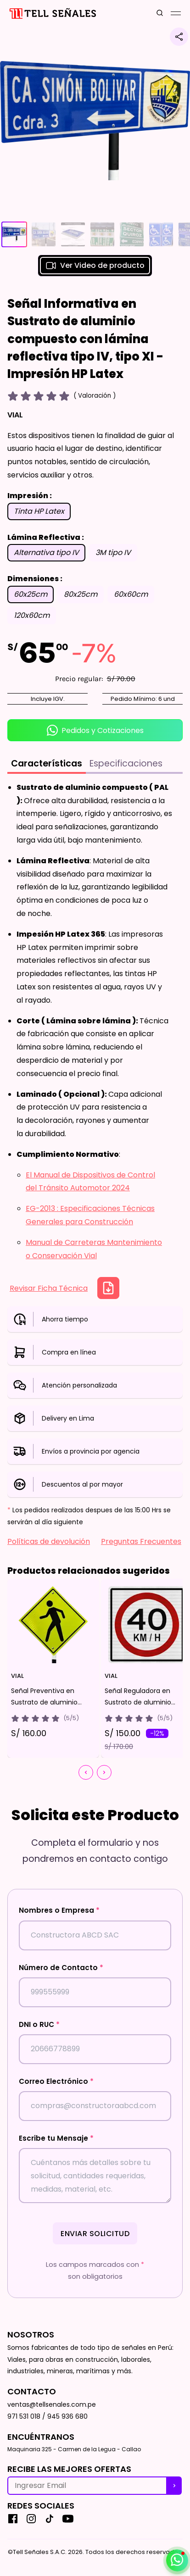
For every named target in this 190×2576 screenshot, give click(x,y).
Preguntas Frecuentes (141, 1541)
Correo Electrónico (56, 2081)
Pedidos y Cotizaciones (95, 730)
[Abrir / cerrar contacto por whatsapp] (177, 2560)
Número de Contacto (61, 1967)
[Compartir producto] (179, 37)
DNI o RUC (39, 2024)
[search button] (159, 14)
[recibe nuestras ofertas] (174, 2485)
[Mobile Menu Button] (176, 13)
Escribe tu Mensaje (56, 2138)
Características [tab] (46, 763)
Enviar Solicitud (95, 2233)
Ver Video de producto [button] (95, 265)
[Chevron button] (85, 1772)
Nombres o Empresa (59, 1910)
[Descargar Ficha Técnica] (108, 1288)
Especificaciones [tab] (125, 763)
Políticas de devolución (48, 1541)
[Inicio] (51, 13)
